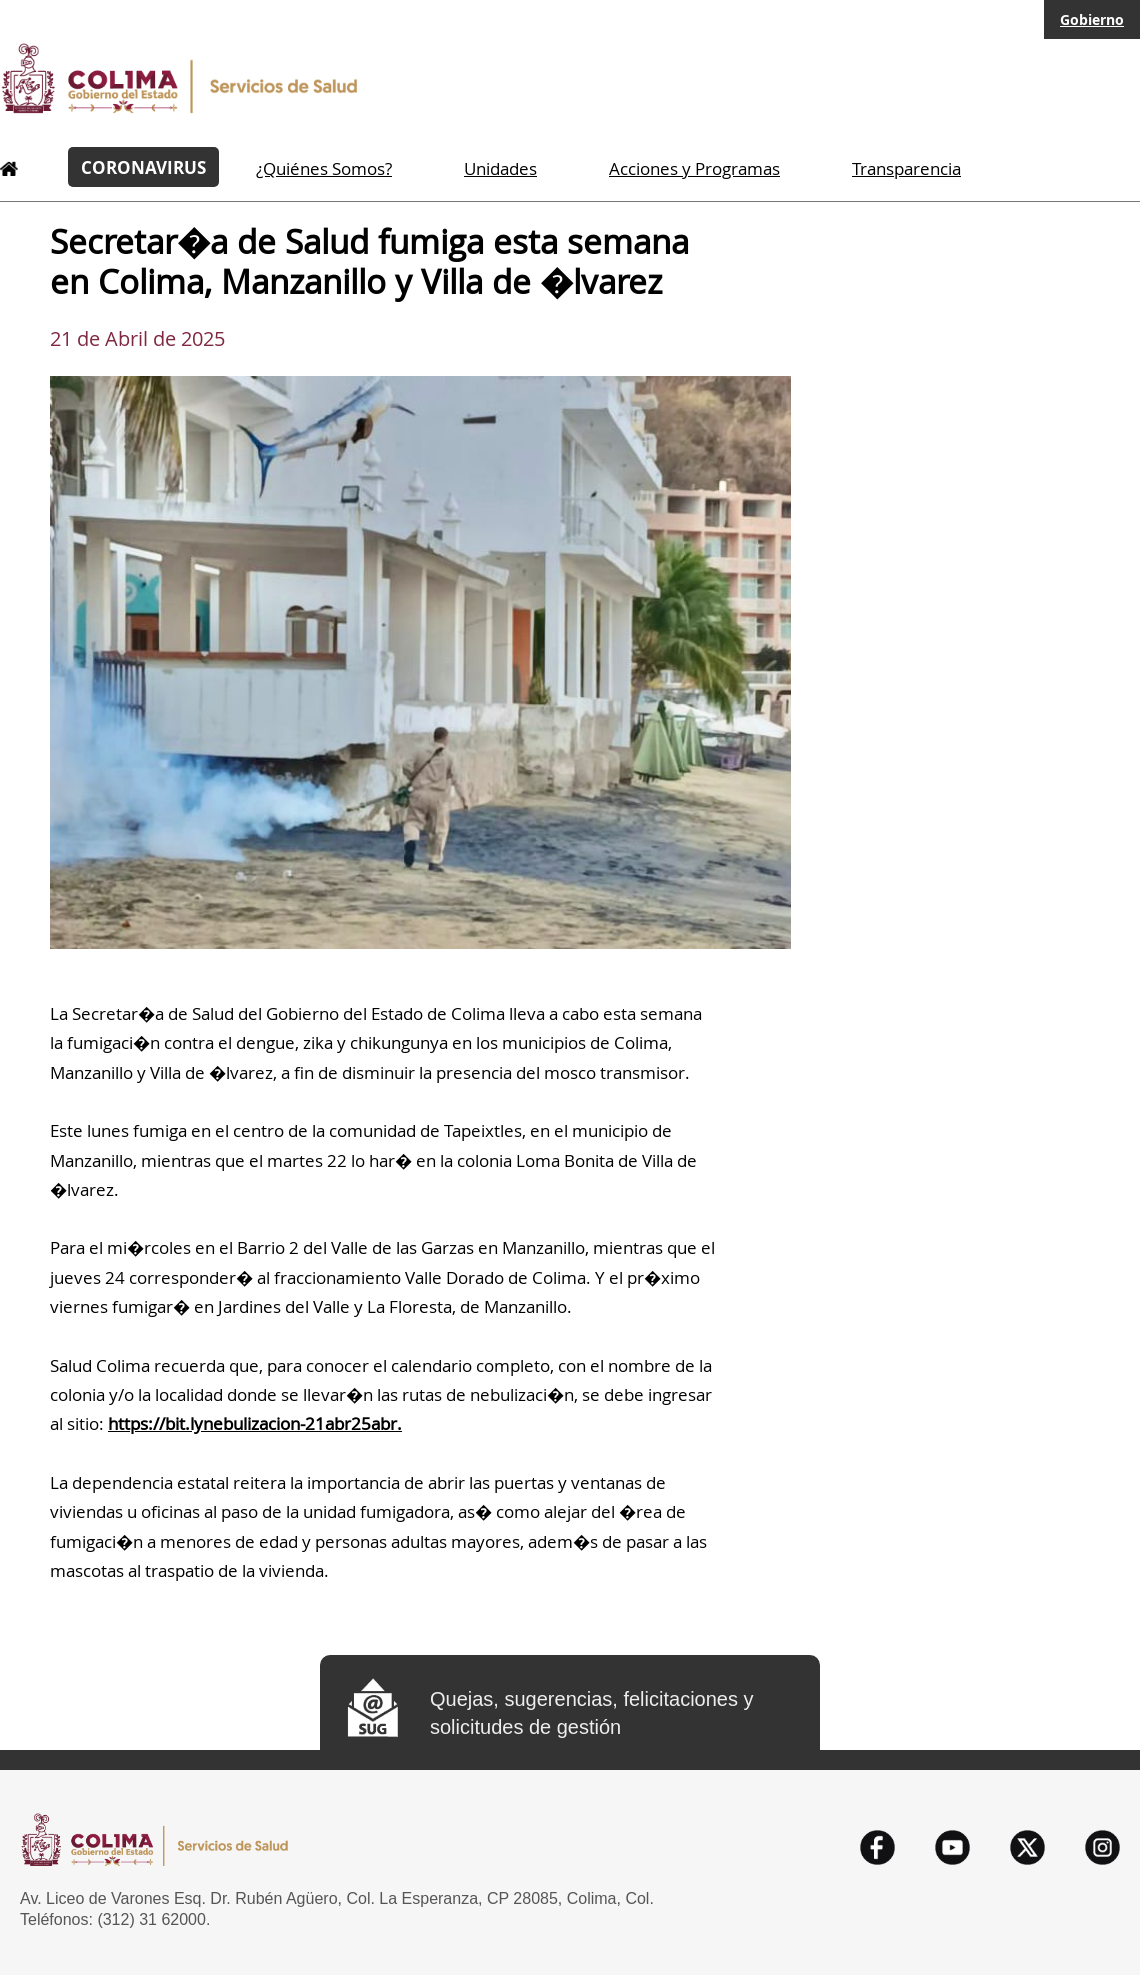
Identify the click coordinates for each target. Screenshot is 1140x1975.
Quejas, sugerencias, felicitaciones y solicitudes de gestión (592, 1713)
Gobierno (1092, 19)
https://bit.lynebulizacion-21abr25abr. (255, 1423)
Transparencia (906, 168)
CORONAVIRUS (143, 167)
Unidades (500, 168)
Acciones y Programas (694, 168)
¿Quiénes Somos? (324, 168)
